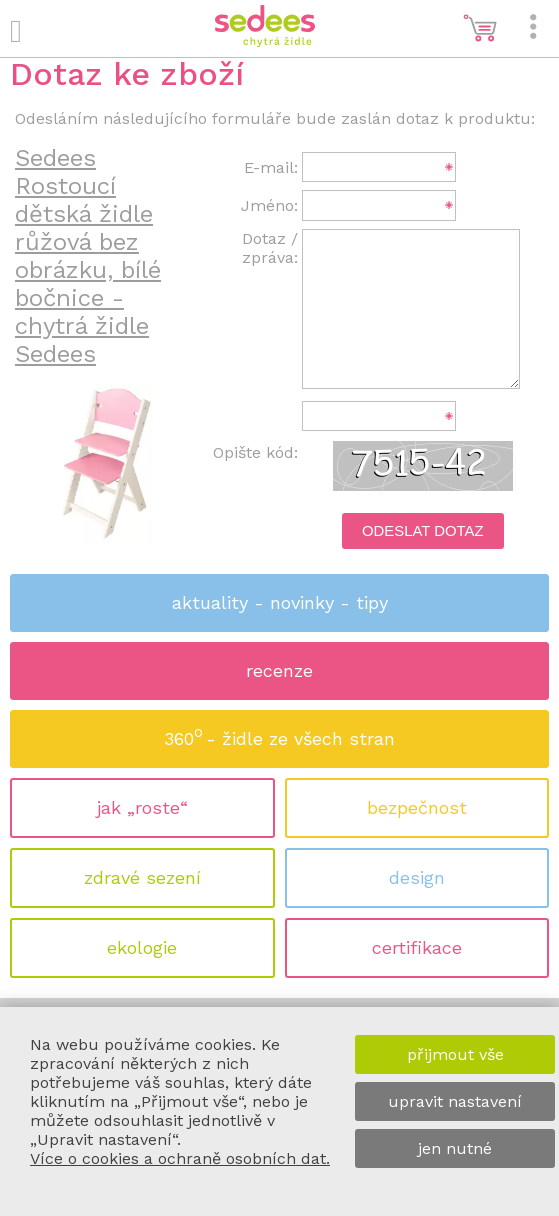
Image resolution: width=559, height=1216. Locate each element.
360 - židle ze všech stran (279, 732)
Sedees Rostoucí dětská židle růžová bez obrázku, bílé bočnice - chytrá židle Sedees (88, 256)
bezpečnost (417, 807)
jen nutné (455, 1148)
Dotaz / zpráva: (270, 248)
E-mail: (271, 167)
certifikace (417, 947)
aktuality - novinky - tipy (280, 602)
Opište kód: (255, 452)
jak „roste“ (142, 807)
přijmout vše (455, 1054)
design (417, 877)
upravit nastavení (455, 1101)
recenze (279, 670)
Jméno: (269, 205)
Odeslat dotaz (423, 531)
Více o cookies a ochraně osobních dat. (180, 1158)
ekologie (142, 947)
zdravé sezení (142, 877)
